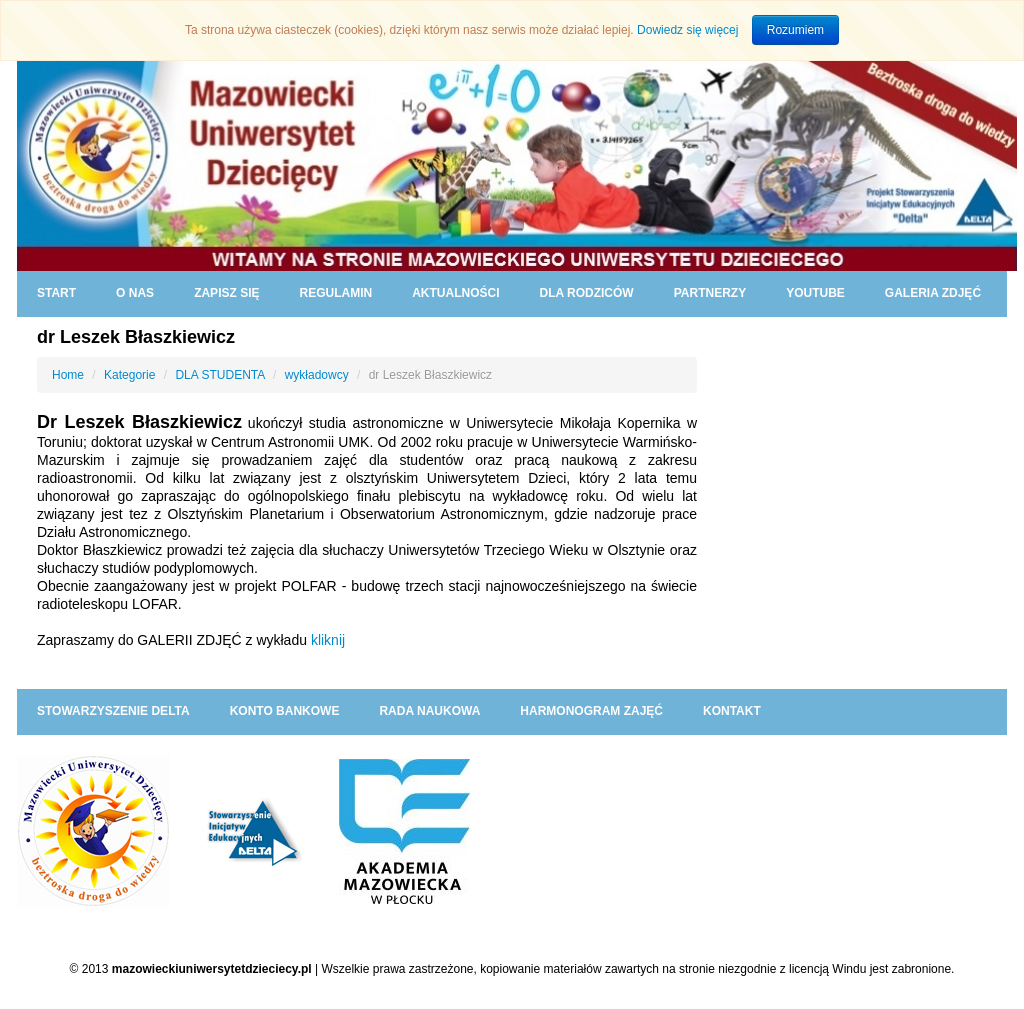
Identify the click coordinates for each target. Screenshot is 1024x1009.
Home (68, 375)
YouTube (815, 293)
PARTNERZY (710, 293)
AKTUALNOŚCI (455, 293)
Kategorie (129, 375)
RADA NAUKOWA (429, 711)
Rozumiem (795, 30)
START (56, 293)
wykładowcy (317, 375)
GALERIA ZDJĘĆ (933, 293)
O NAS (135, 293)
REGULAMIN (335, 293)
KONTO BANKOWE (285, 711)
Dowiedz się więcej (687, 30)
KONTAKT (732, 711)
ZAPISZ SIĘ (226, 293)
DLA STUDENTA (219, 375)
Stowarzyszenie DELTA (113, 711)
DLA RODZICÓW (586, 293)
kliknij (328, 640)
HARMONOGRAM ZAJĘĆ (591, 711)
